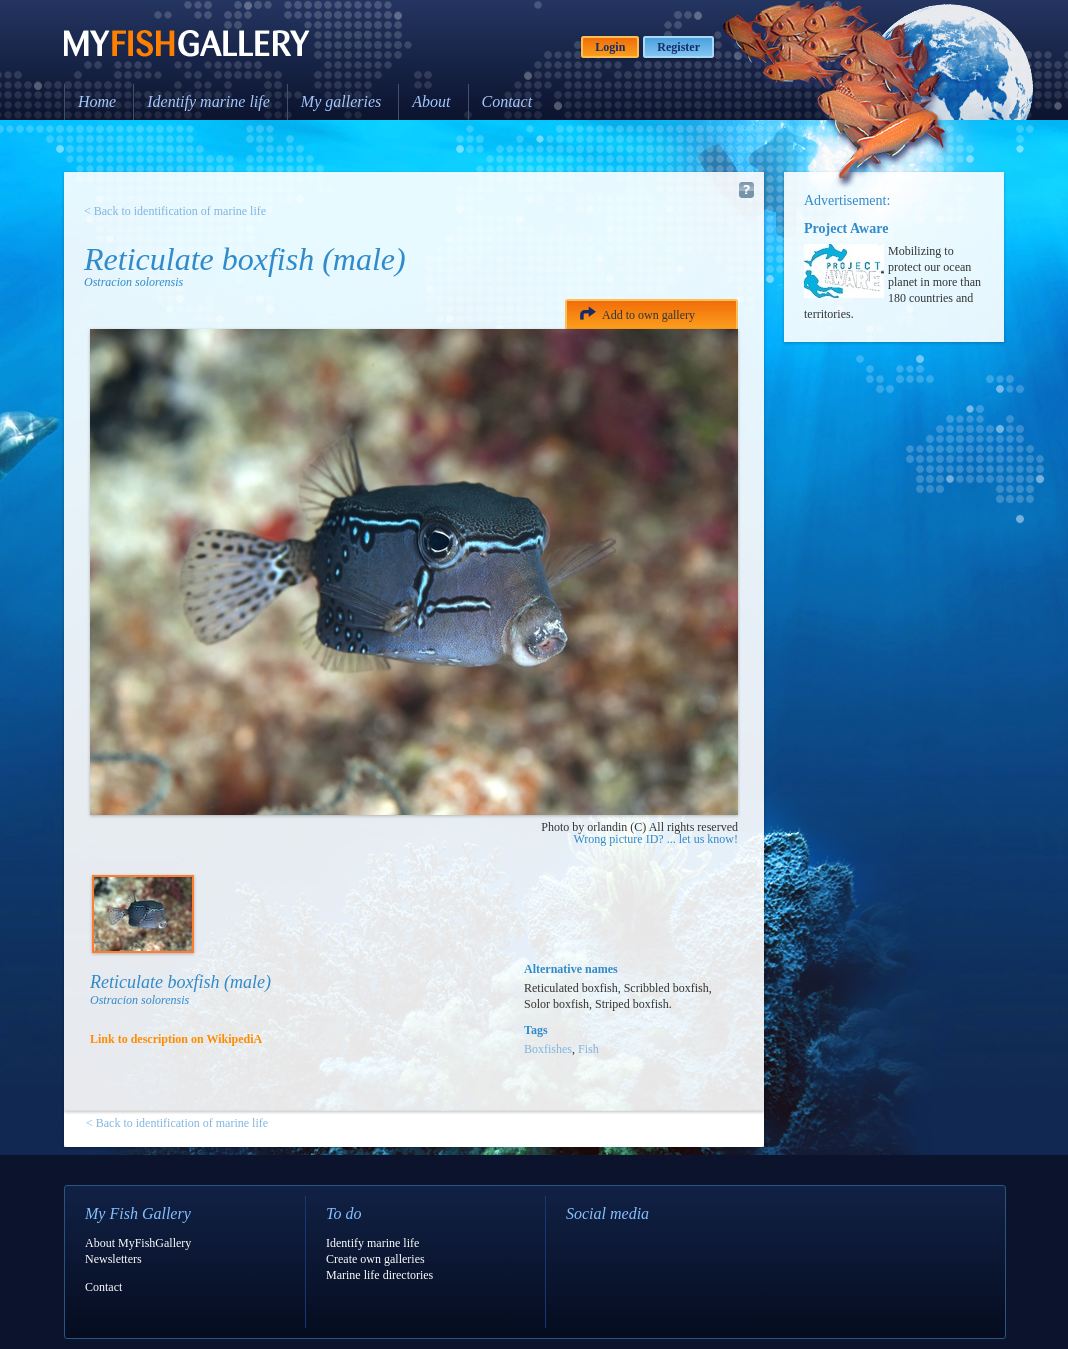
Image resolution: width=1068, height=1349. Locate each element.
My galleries (341, 101)
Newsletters (113, 1259)
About (431, 101)
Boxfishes (548, 1049)
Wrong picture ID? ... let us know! (656, 839)
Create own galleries (375, 1259)
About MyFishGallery (138, 1243)
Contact (507, 101)
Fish (588, 1049)
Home (97, 101)
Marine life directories (379, 1275)
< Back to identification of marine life (175, 211)
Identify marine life (208, 101)
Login (610, 47)
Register (678, 47)
